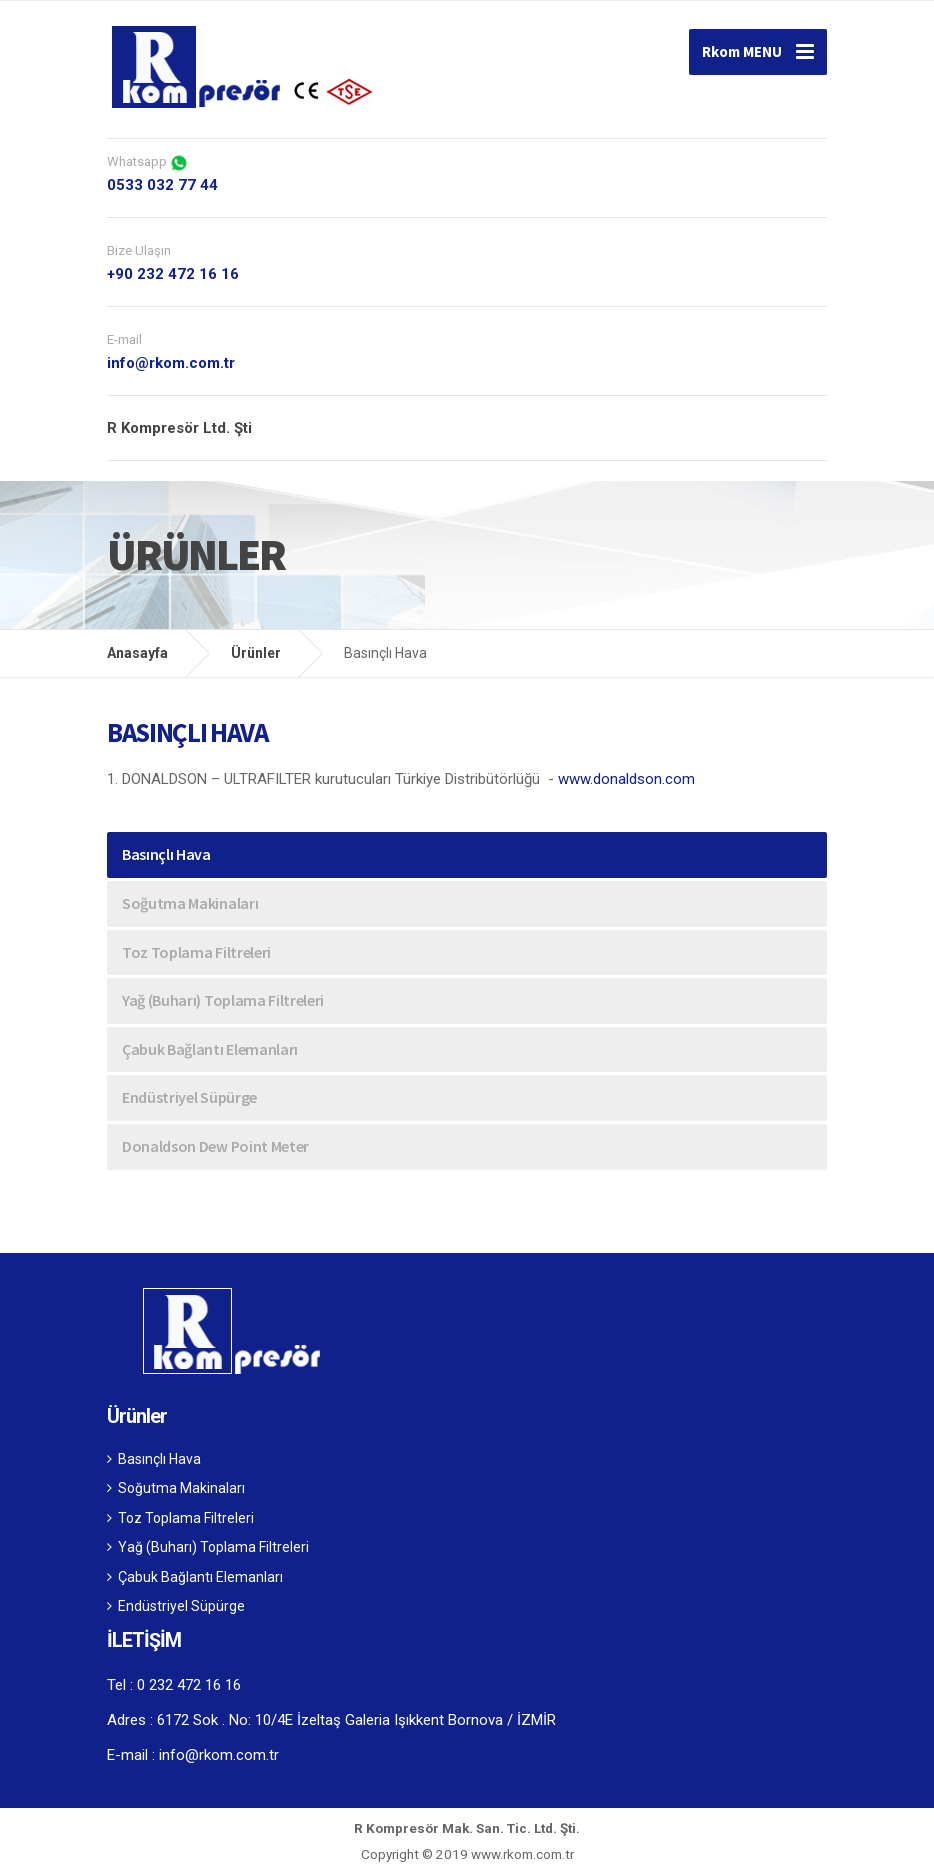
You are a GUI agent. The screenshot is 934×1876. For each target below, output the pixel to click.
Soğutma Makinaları (190, 903)
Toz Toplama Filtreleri (196, 952)
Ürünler (256, 653)
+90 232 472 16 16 (173, 274)
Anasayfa (137, 653)
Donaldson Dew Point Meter (215, 1146)
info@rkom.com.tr (171, 363)
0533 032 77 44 (162, 185)
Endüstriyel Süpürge (189, 1097)
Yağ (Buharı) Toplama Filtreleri (223, 1000)
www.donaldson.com (626, 779)
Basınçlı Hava (166, 854)
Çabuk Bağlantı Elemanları (210, 1049)
